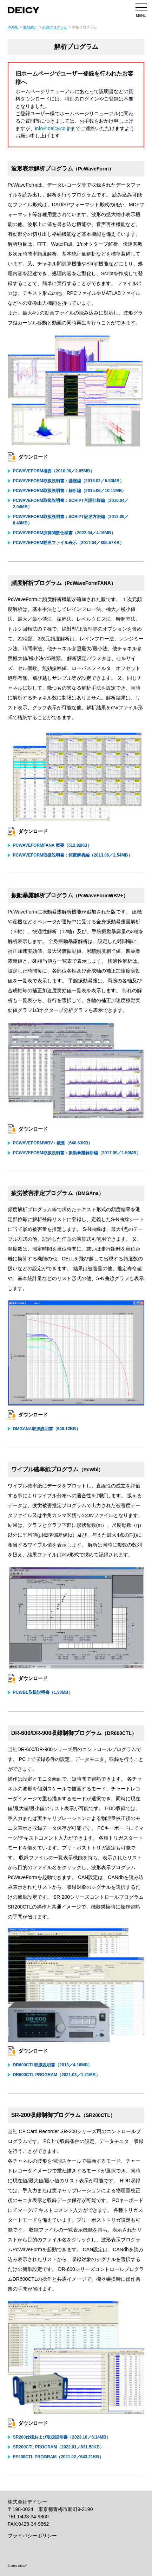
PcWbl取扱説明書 (43, 1692)
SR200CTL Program (58, 2447)
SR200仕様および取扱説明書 (62, 2437)
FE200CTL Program (58, 2456)
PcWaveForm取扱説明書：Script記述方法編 (71, 519)
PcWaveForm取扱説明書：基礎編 (68, 480)
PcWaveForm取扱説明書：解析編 (69, 490)
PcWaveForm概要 (53, 471)
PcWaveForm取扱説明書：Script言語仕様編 (71, 503)
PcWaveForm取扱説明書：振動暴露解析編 (77, 1152)
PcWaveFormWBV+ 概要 (53, 1143)
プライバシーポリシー (32, 2535)
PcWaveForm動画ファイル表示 (68, 542)
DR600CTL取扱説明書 (52, 2064)
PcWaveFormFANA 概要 (52, 845)
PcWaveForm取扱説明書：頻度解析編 (72, 855)
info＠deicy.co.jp (53, 128)
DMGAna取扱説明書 (46, 1428)
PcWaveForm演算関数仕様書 (64, 532)
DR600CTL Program (56, 2074)
